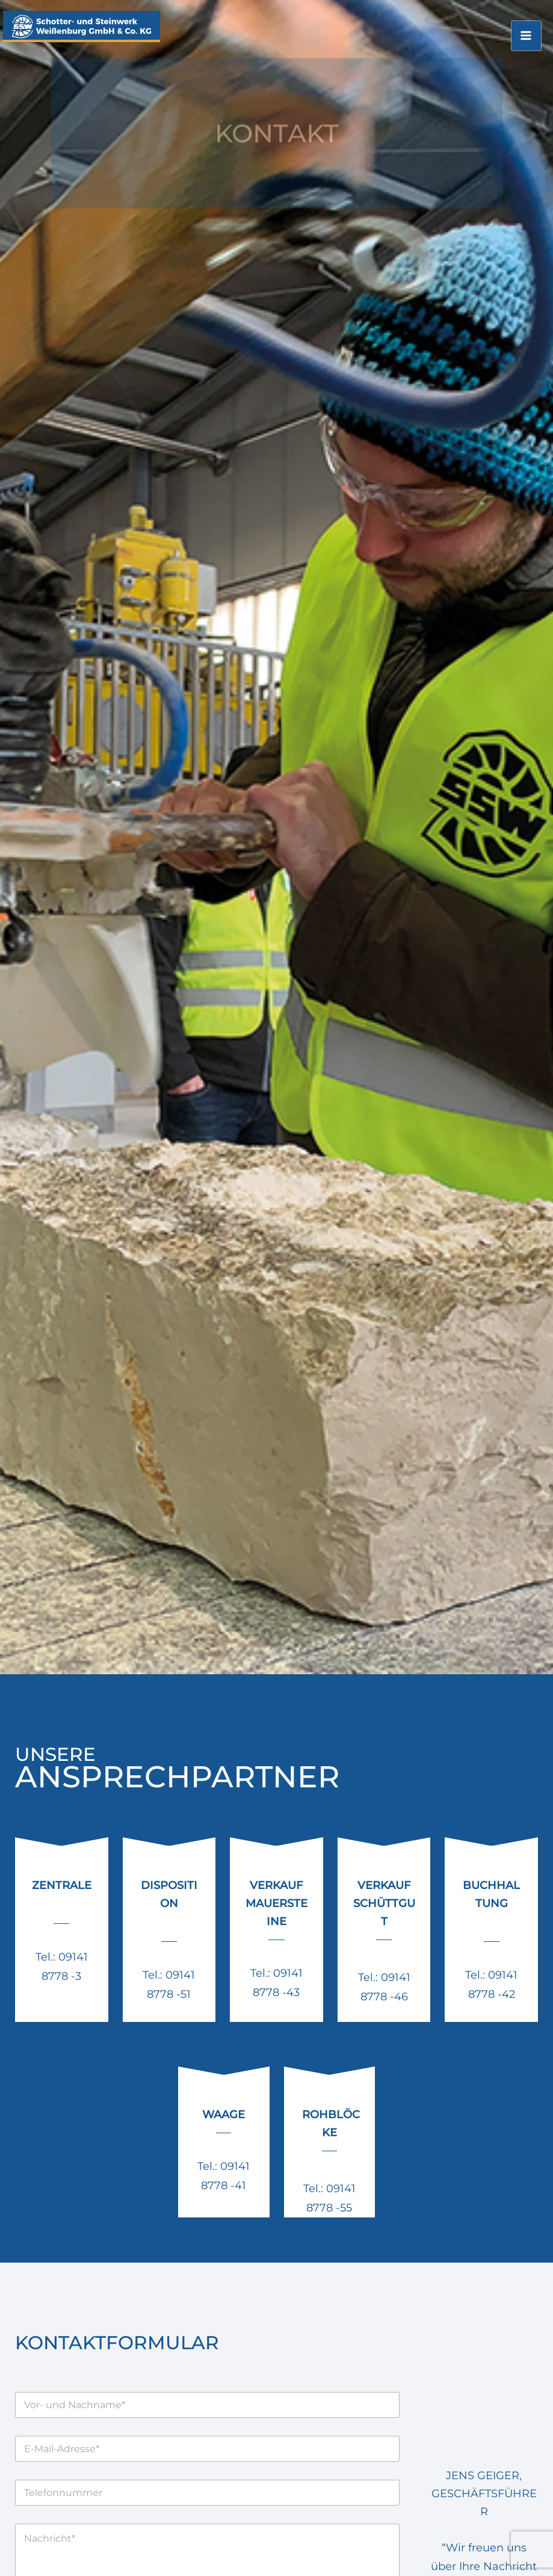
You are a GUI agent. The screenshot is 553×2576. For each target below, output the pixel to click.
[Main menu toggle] (527, 44)
